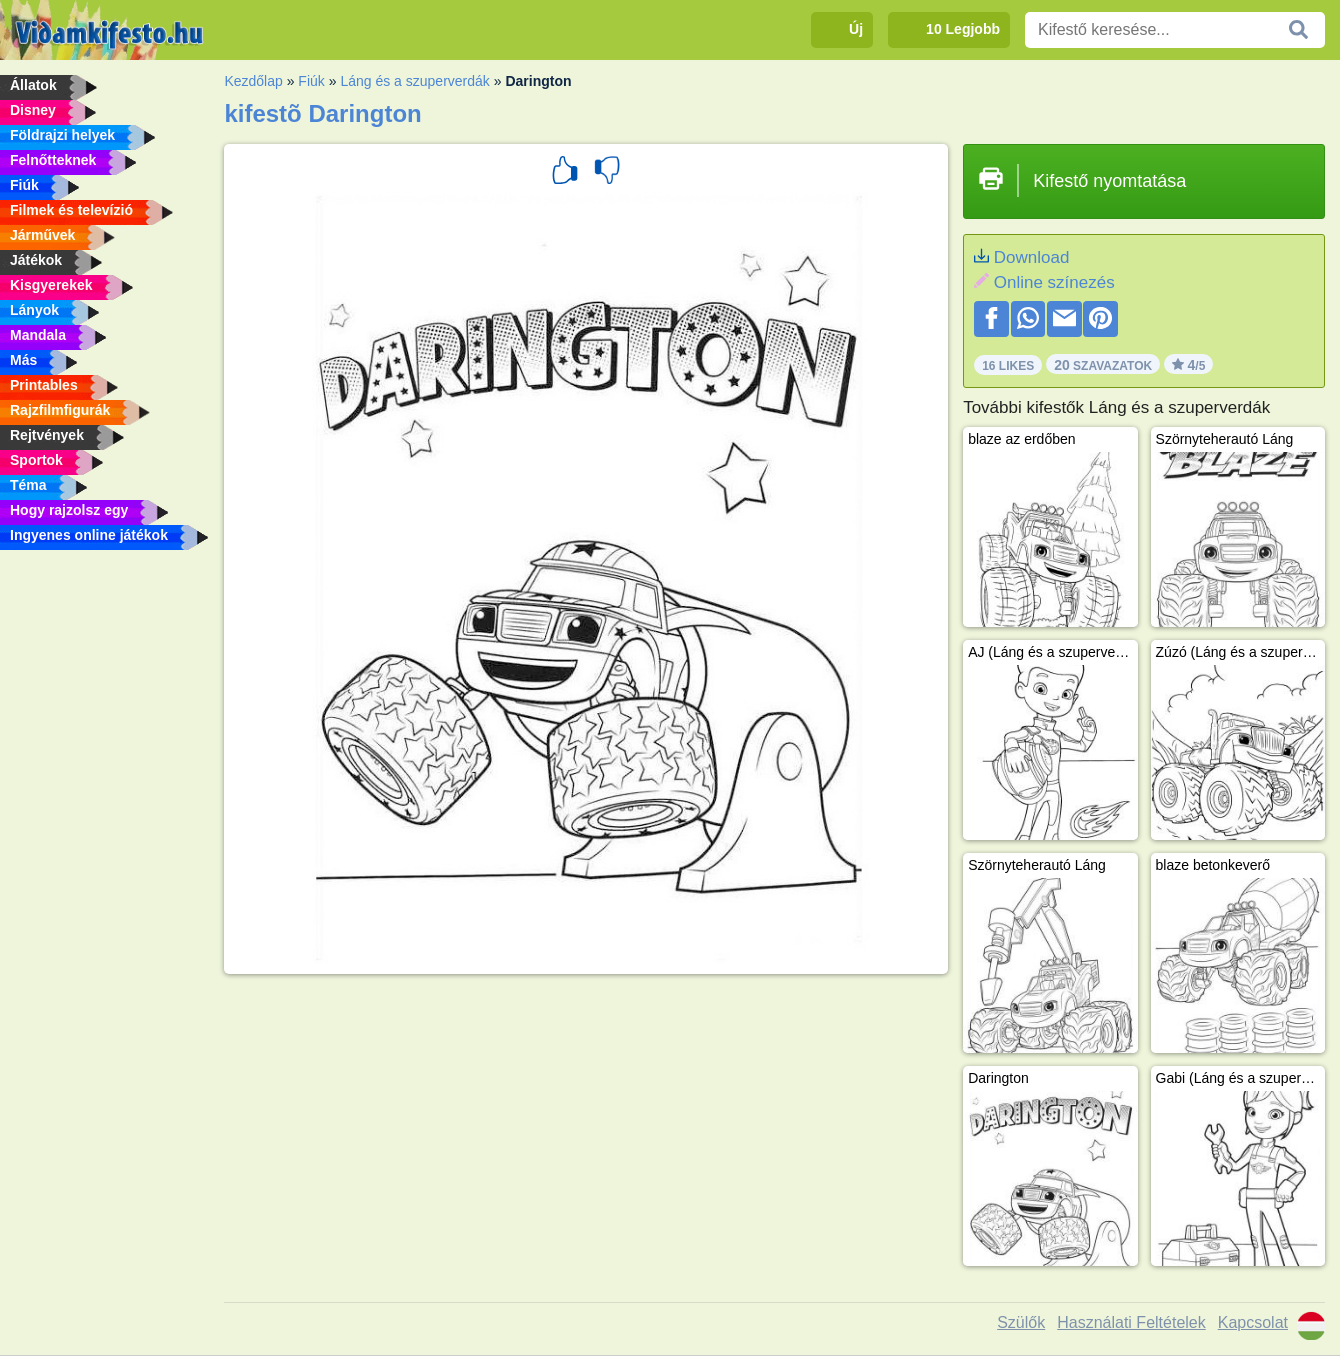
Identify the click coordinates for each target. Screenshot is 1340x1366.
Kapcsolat (1253, 1322)
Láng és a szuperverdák (414, 81)
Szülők (1021, 1322)
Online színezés (1054, 282)
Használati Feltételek (1131, 1322)
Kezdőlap (253, 81)
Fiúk (311, 81)
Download (1032, 257)
